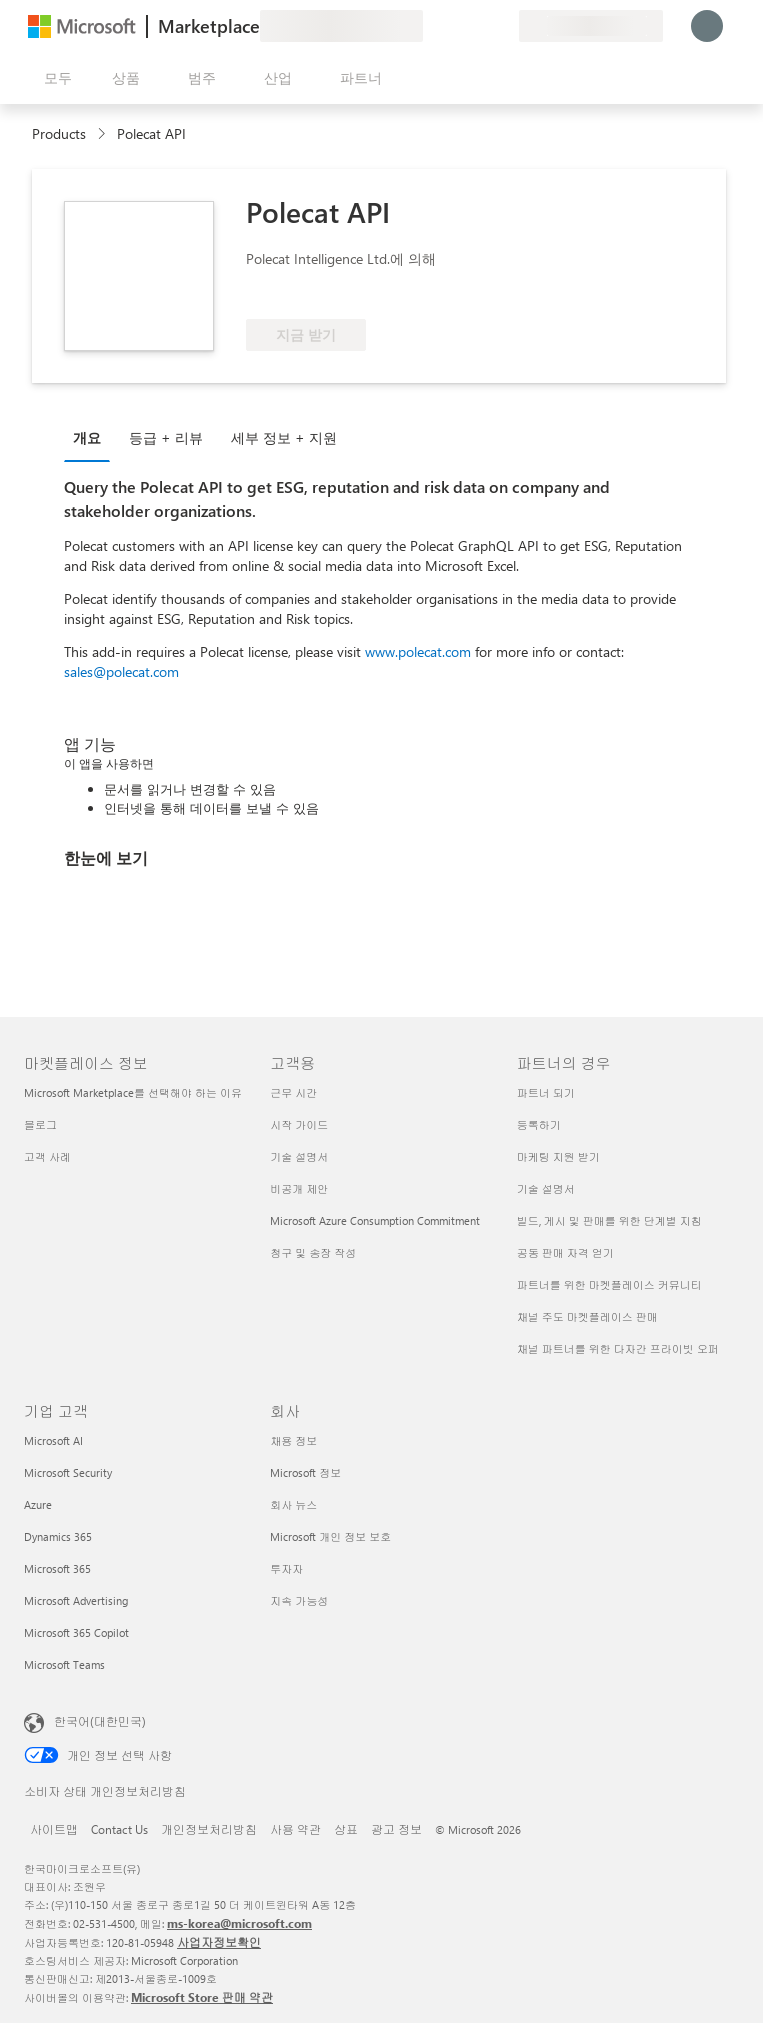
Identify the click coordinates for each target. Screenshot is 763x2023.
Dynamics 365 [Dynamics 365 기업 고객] (58, 1536)
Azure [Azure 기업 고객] (38, 1504)
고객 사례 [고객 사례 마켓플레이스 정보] (47, 1156)
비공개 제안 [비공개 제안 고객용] (299, 1188)
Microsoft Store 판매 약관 (202, 1997)
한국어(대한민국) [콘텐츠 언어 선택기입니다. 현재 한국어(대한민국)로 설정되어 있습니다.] (100, 1721)
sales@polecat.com (121, 671)
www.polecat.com (418, 651)
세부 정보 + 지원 (284, 437)
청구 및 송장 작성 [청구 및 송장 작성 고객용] (313, 1252)
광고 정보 (396, 1829)
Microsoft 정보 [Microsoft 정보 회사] (305, 1472)
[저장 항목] (479, 26)
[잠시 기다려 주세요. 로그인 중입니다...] (707, 26)
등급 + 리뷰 (166, 437)
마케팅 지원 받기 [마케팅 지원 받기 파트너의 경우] (558, 1156)
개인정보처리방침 (209, 1829)
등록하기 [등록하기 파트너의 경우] (539, 1124)
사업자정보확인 (219, 1942)
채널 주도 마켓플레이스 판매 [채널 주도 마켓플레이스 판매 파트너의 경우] (587, 1316)
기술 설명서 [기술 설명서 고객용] (299, 1156)
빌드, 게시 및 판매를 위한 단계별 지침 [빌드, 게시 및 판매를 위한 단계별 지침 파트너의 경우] (609, 1220)
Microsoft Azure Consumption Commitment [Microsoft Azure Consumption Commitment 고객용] (375, 1220)
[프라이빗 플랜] (503, 26)
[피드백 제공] (431, 26)
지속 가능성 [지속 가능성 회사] (299, 1600)
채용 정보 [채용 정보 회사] (293, 1440)
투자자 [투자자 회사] (286, 1568)
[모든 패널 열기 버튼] (54, 78)
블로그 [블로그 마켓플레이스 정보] (40, 1124)
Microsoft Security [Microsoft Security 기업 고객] (68, 1472)
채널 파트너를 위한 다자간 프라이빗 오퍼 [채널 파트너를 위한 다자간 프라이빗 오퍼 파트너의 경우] (618, 1348)
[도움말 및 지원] (455, 26)
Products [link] (59, 133)
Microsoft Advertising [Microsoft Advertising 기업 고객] (76, 1600)
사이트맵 (54, 1829)
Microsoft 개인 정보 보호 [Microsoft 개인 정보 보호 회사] (330, 1536)
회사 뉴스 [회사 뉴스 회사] (293, 1504)
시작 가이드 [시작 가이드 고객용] (299, 1124)
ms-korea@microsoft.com (239, 1923)
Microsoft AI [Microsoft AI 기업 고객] (53, 1440)
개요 (87, 437)
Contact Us (119, 1829)
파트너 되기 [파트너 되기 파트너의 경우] (546, 1092)
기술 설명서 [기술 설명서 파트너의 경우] (546, 1188)
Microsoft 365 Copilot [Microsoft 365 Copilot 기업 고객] (76, 1632)
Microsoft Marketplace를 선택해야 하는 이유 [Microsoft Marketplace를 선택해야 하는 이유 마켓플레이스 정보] (133, 1092)
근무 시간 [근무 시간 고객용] (293, 1092)
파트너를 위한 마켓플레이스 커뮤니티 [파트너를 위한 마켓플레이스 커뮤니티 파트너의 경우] (609, 1284)
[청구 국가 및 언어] (591, 26)
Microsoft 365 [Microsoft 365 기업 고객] (57, 1568)
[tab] (92, 437)
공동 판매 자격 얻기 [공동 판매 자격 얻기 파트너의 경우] (565, 1252)
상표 (346, 1829)
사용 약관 (295, 1829)
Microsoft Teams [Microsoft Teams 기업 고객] (64, 1664)
